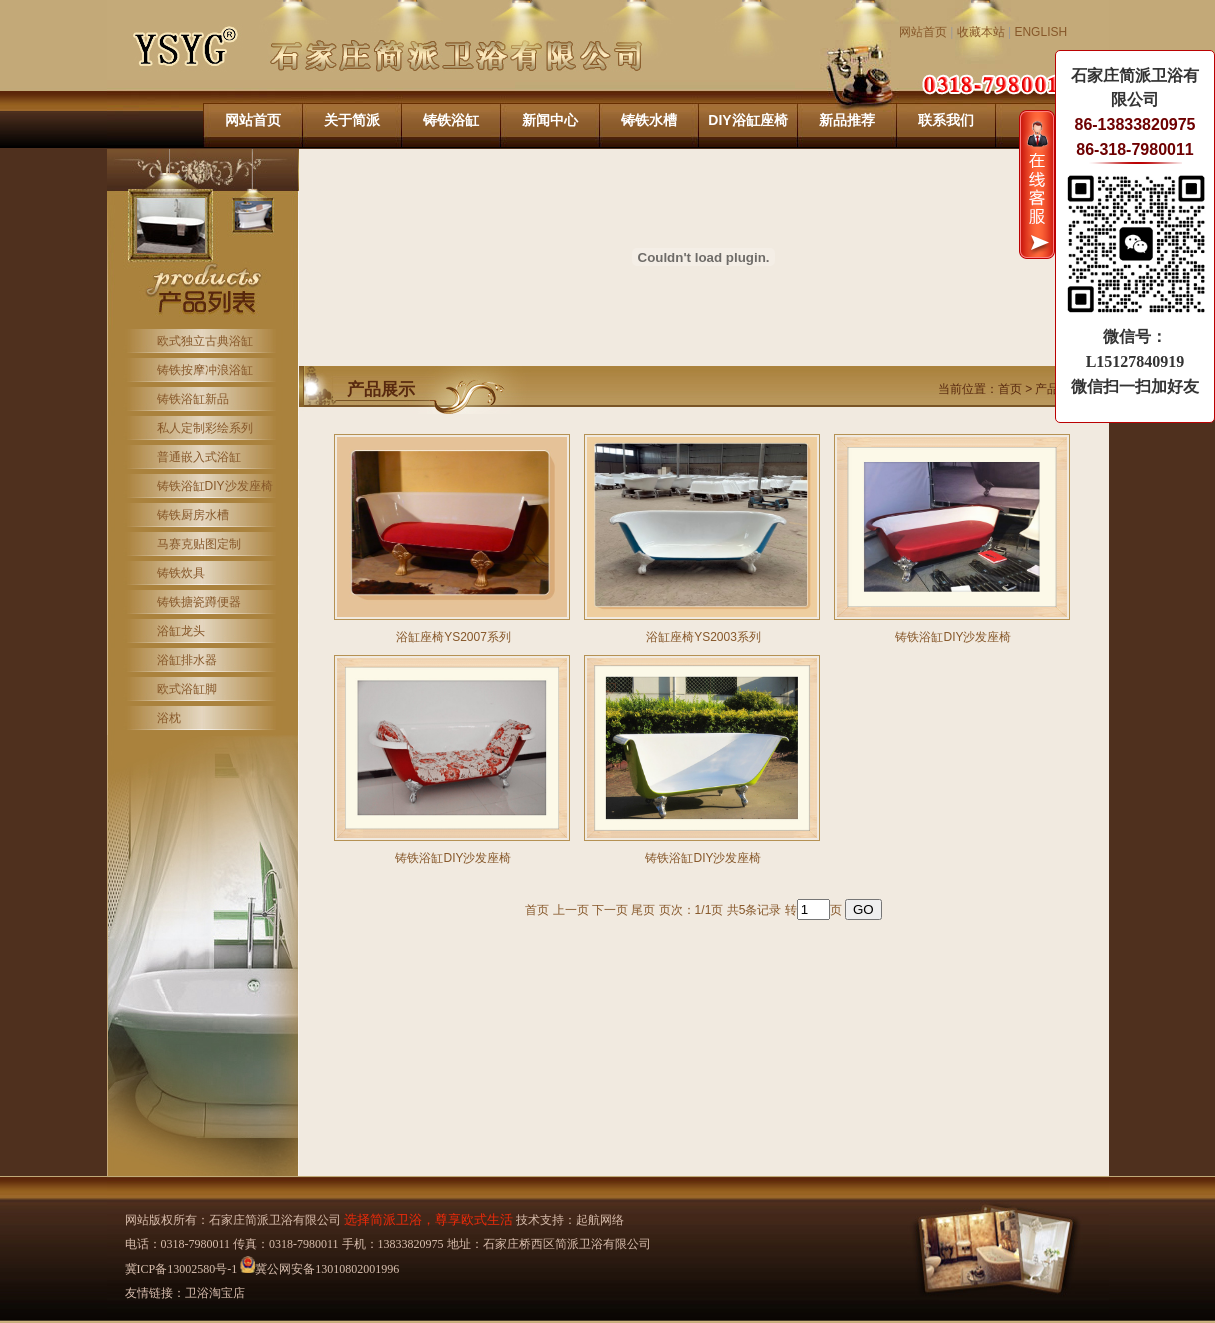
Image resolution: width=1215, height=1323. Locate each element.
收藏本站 (981, 32)
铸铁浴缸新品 (193, 399)
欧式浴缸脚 (187, 689)
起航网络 (600, 1220)
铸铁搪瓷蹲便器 (199, 602)
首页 (1010, 389)
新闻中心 (550, 120)
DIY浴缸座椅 (747, 120)
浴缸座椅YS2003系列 (703, 637)
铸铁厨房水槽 (193, 515)
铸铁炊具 (181, 573)
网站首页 (923, 32)
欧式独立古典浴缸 (205, 341)
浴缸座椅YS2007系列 (453, 637)
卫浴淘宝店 (215, 1293)
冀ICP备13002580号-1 (181, 1269)
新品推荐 (847, 120)
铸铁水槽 (649, 120)
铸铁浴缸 (451, 120)
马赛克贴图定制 (199, 544)
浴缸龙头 (181, 631)
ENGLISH (1040, 32)
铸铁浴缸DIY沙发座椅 (215, 486)
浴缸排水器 (187, 660)
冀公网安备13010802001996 (319, 1269)
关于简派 (352, 120)
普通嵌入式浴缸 (199, 457)
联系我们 (946, 120)
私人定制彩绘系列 (205, 428)
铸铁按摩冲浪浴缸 (205, 370)
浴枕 (169, 718)
